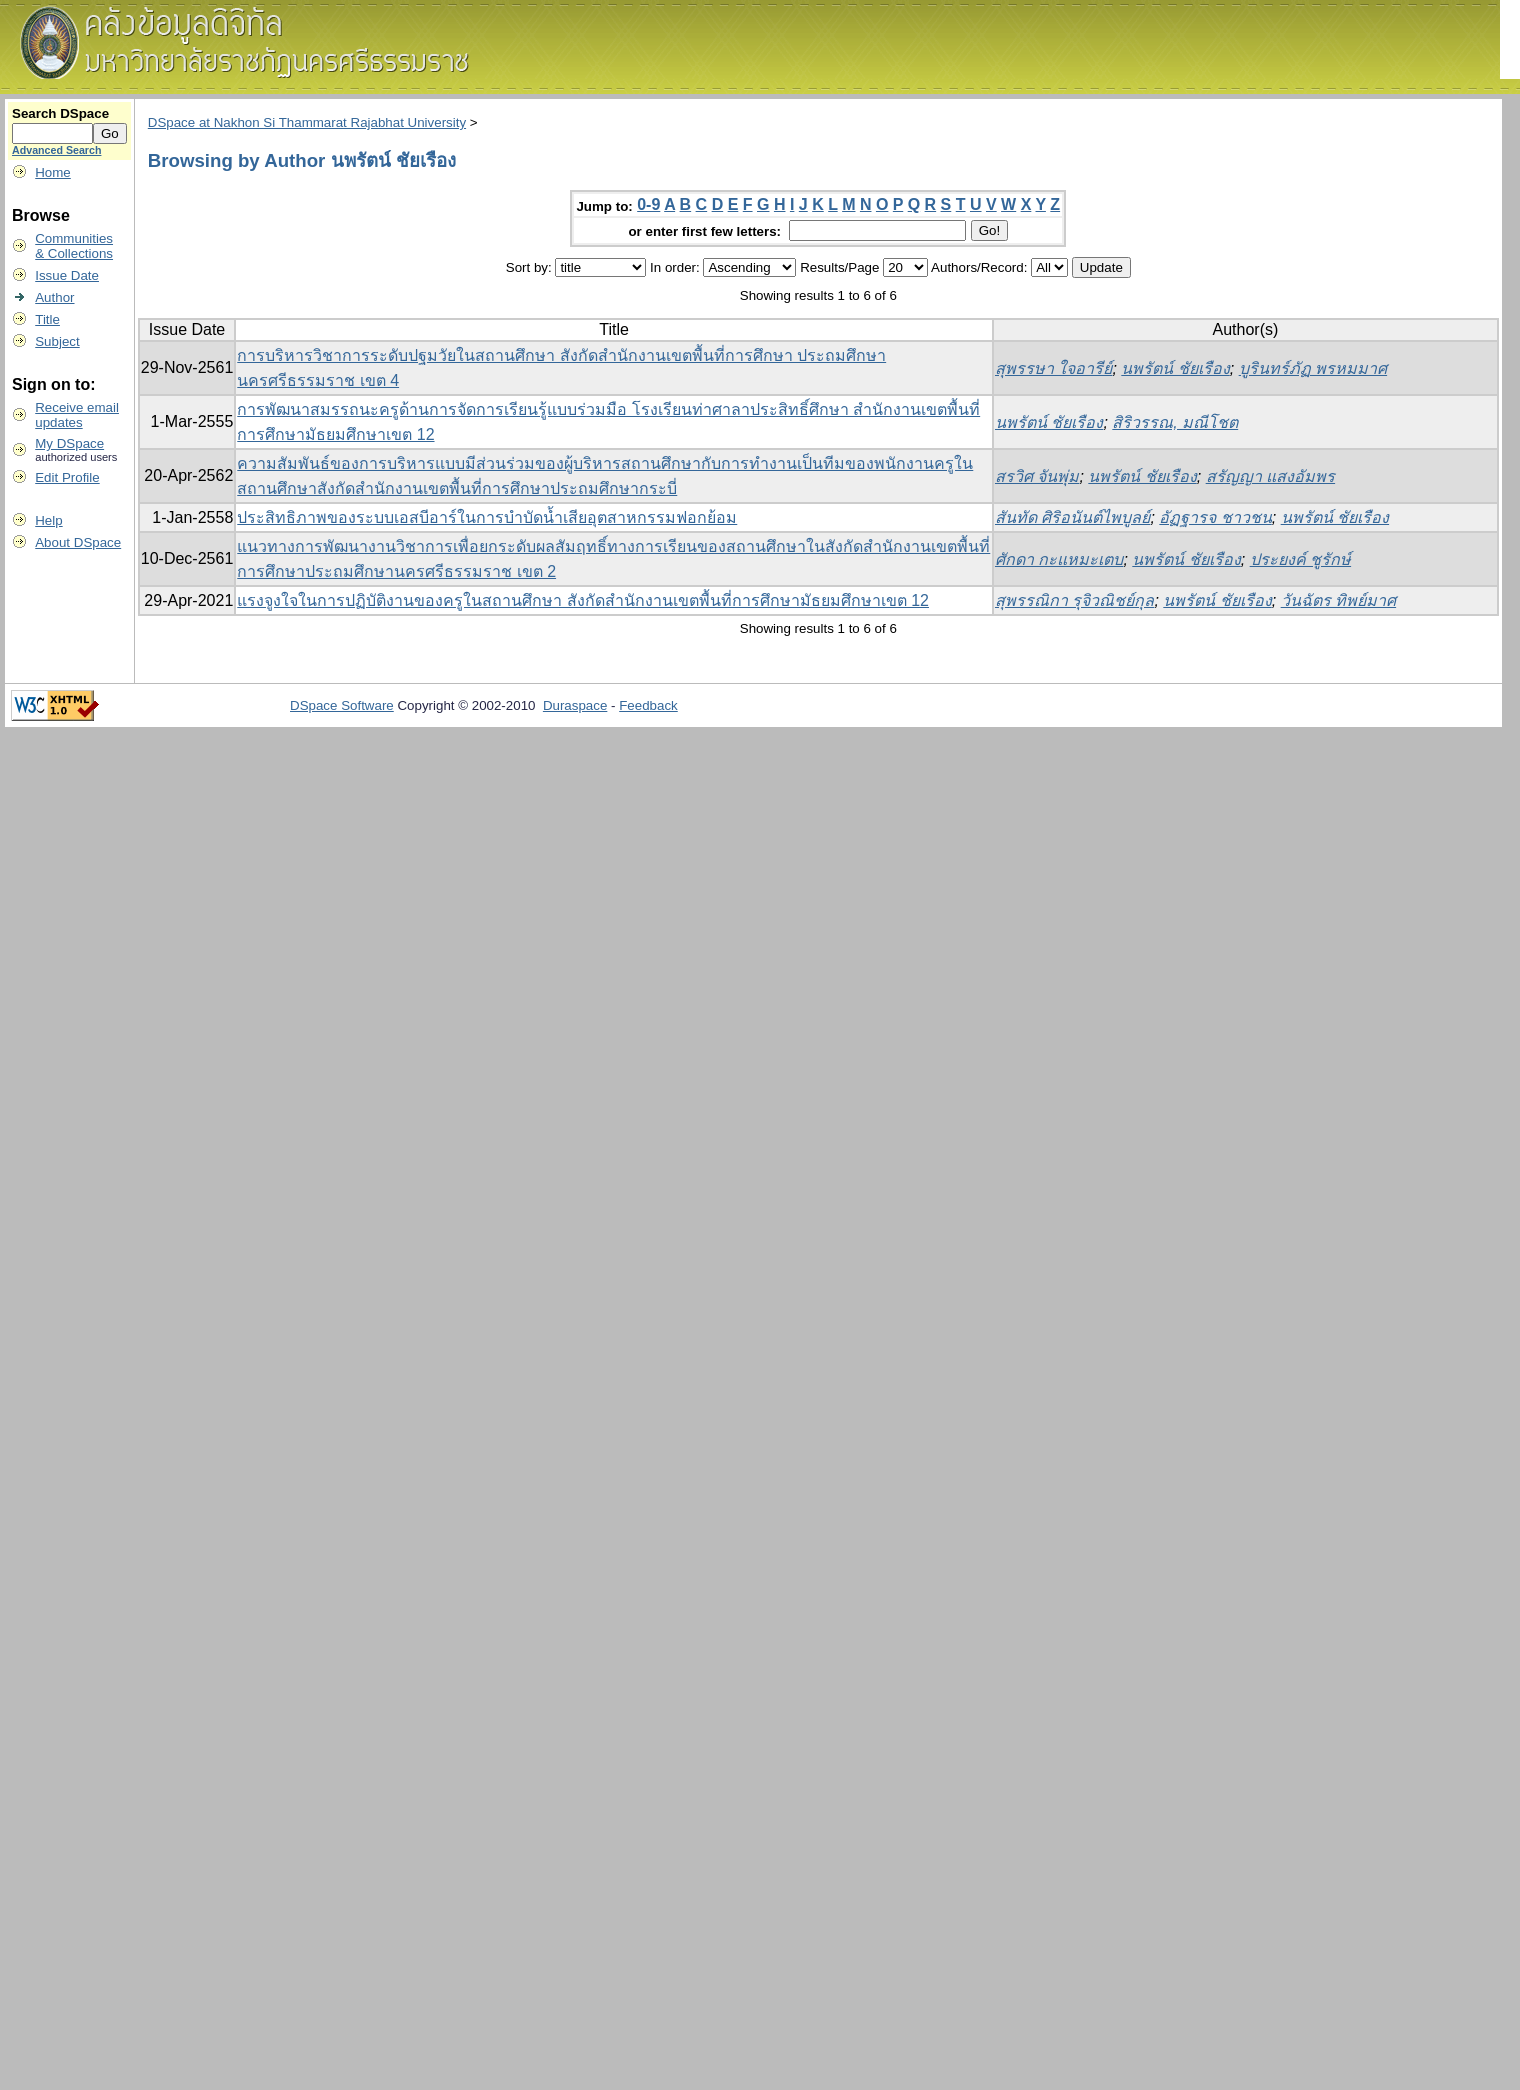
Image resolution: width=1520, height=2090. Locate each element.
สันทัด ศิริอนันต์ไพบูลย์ (1072, 517)
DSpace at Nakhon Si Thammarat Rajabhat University (307, 122)
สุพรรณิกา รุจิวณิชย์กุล (1074, 600)
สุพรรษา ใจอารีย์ (1053, 368)
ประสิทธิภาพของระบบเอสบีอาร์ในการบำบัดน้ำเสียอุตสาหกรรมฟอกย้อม (487, 517)
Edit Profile (67, 477)
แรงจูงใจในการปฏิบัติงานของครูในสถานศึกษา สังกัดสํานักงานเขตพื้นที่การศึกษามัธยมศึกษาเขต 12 (583, 600)
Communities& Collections (74, 246)
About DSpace (78, 542)
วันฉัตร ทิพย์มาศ (1338, 600)
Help (48, 520)
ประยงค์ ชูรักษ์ (1300, 559)
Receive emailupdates (77, 415)
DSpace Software (342, 705)
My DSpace (69, 443)
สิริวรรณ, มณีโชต (1175, 422)
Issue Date (67, 275)
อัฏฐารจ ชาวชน (1215, 517)
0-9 (648, 204)
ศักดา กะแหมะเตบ (1059, 559)
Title (47, 319)
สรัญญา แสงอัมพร (1270, 476)
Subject (57, 341)
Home (53, 172)
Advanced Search (56, 150)
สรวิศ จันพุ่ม (1037, 476)
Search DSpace (60, 113)
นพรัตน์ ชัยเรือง (1175, 368)
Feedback (648, 705)
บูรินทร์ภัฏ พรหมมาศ (1313, 368)
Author (54, 297)
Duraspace (575, 705)
